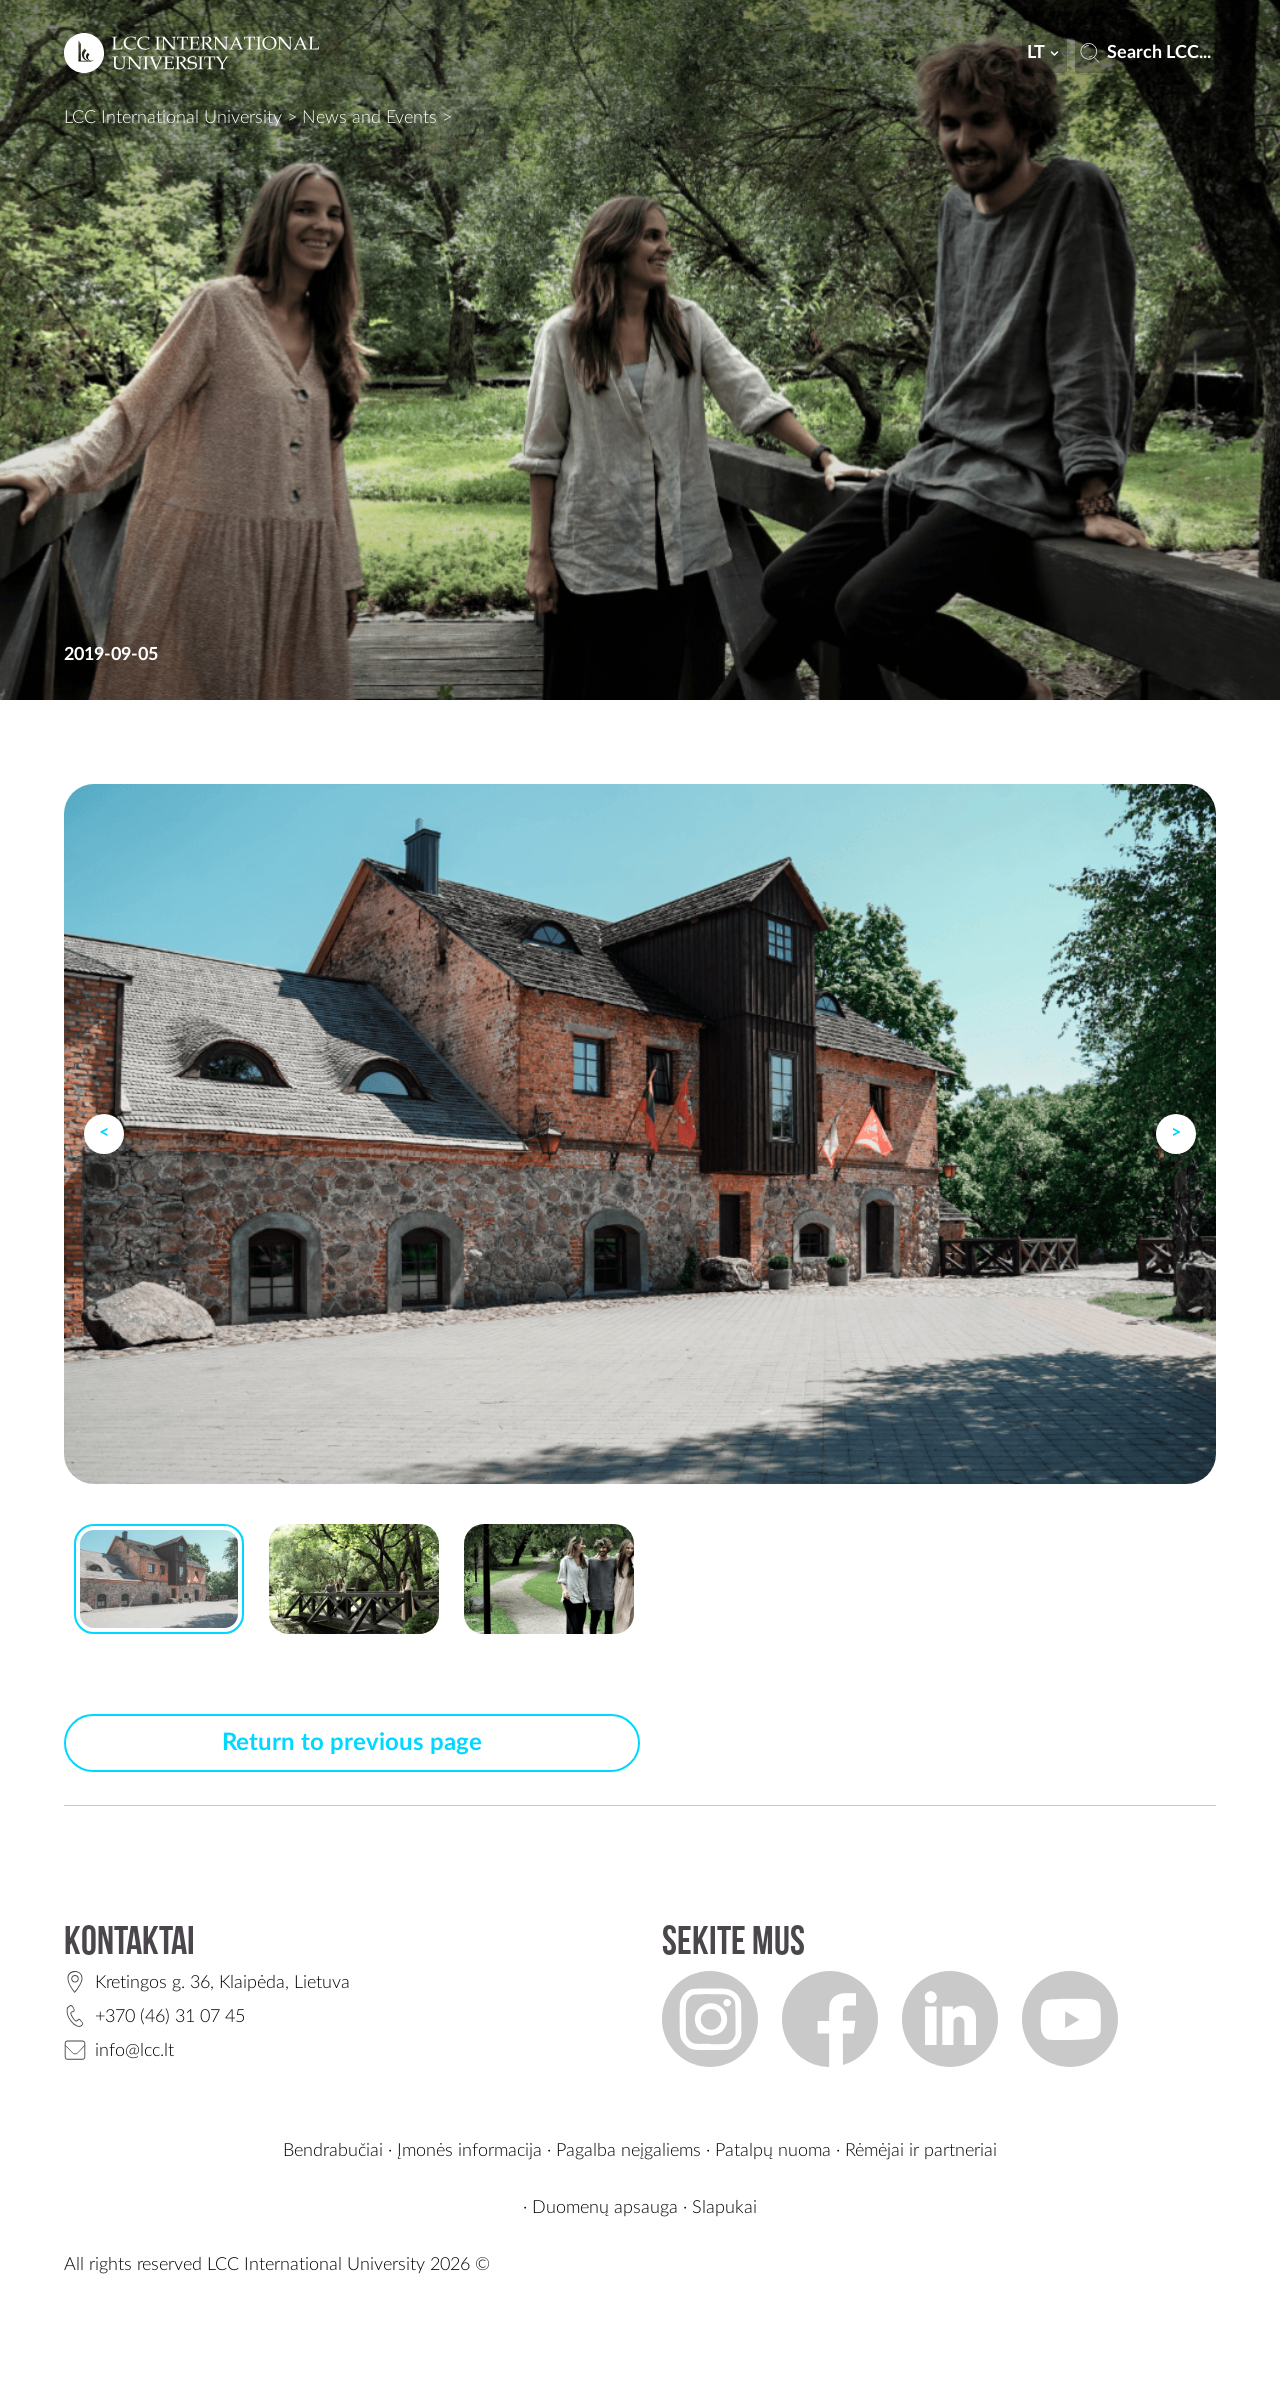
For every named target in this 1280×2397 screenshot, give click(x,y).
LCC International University (173, 118)
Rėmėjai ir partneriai (921, 2151)
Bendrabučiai (333, 2151)
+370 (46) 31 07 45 (170, 2017)
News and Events (369, 118)
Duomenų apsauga (605, 2208)
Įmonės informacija (469, 2151)
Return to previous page (352, 1743)
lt (1045, 53)
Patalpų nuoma (773, 2151)
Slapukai (724, 2208)
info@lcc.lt (134, 2051)
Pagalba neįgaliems (628, 2151)
